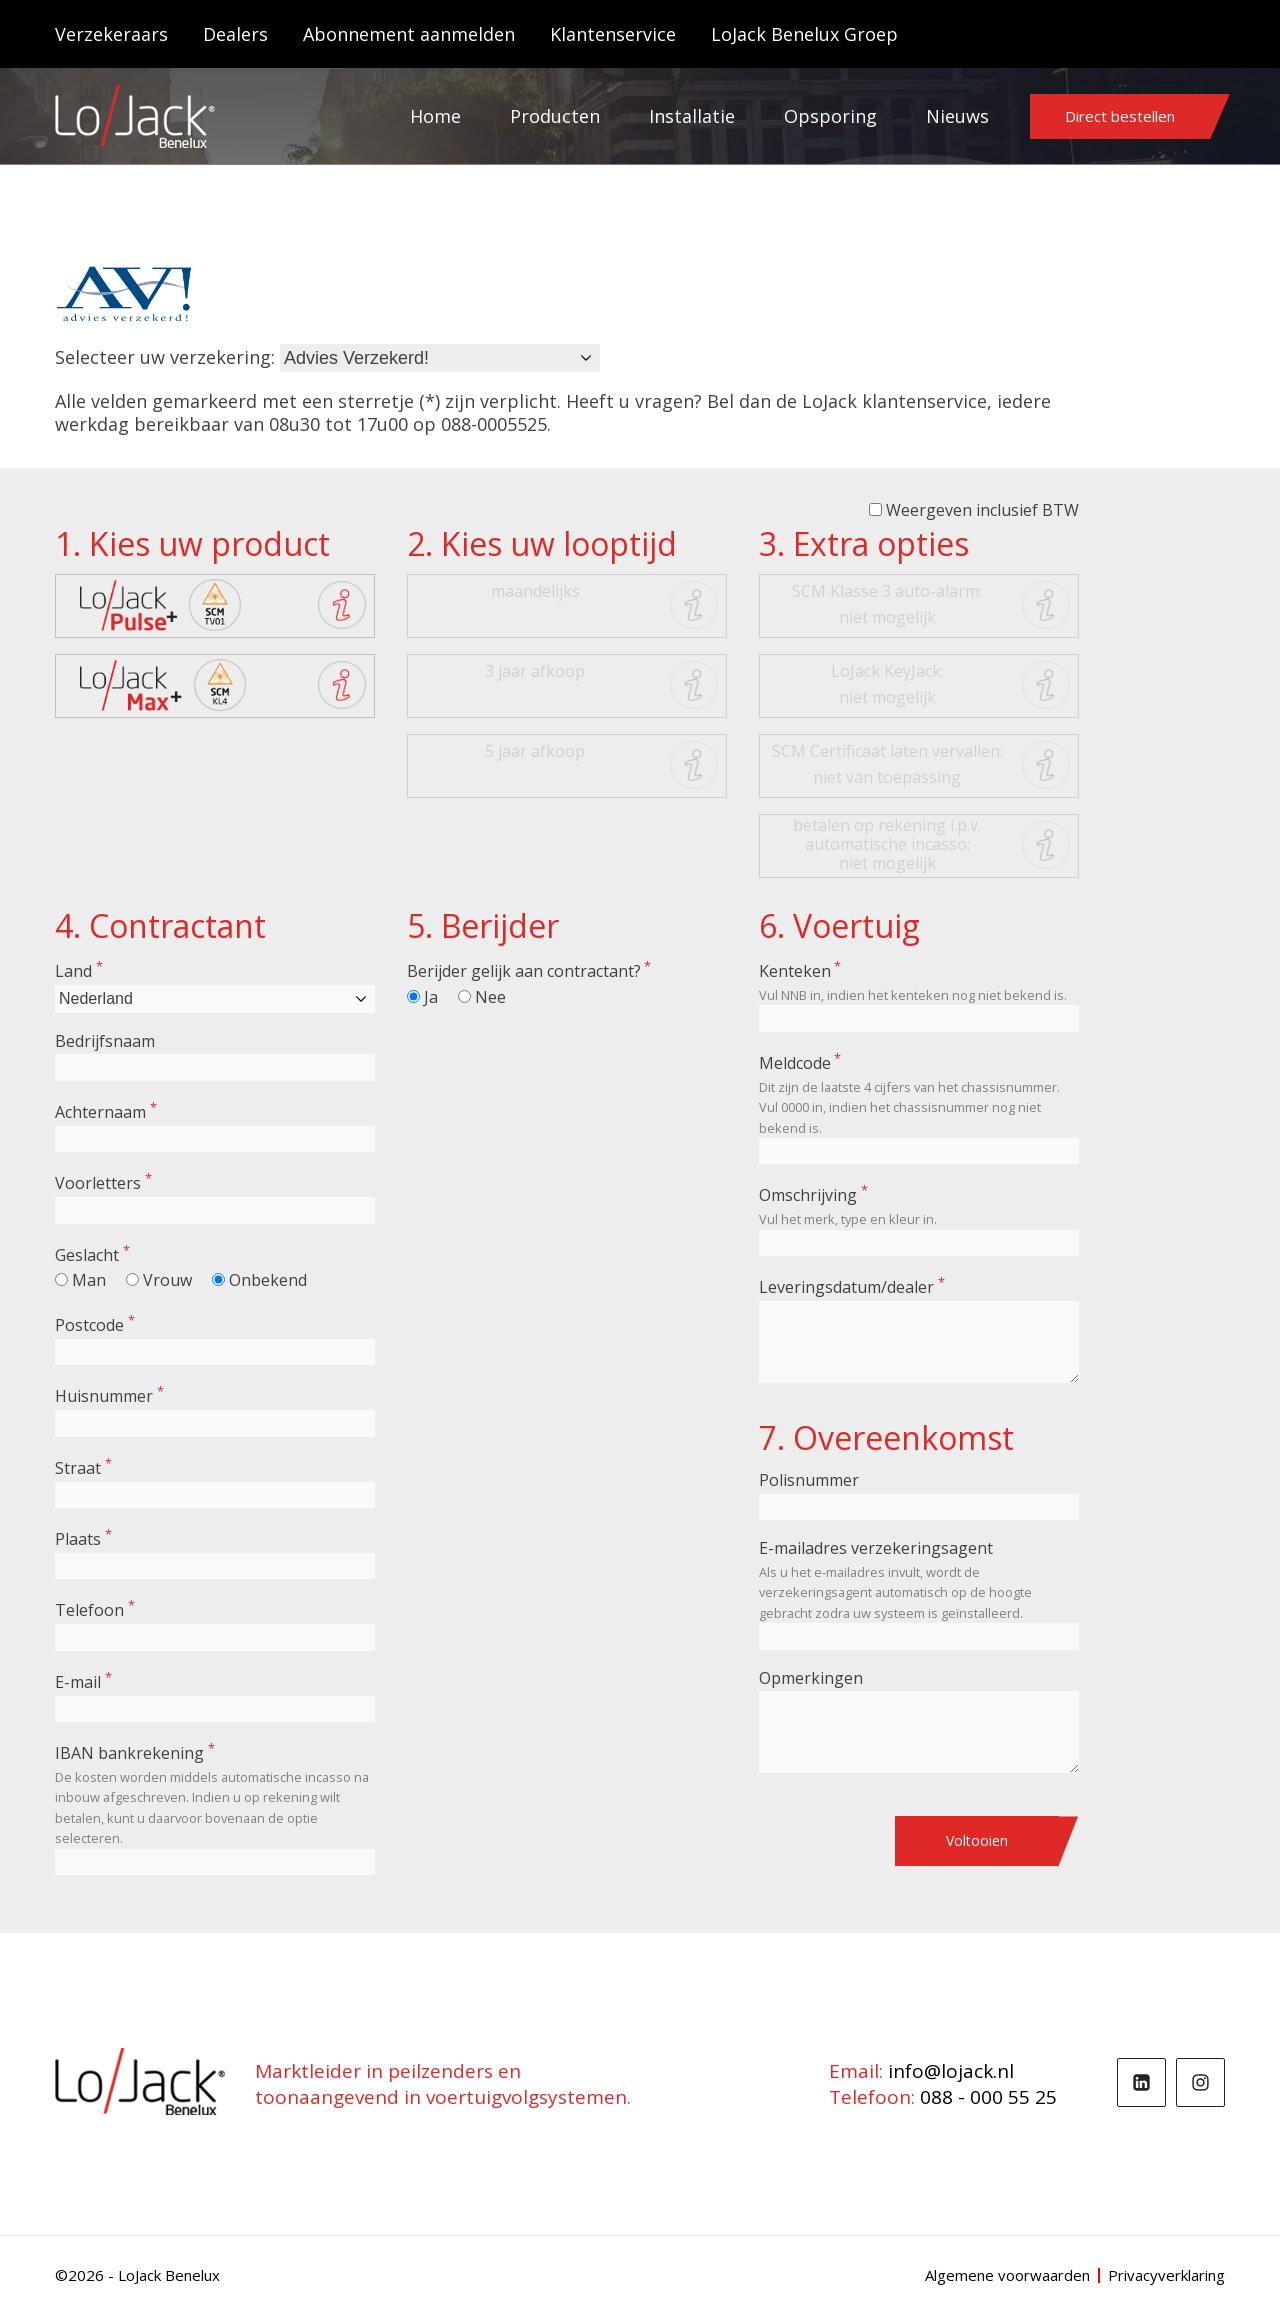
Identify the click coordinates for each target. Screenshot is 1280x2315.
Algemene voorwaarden (1007, 2275)
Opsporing (830, 116)
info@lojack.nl (951, 2071)
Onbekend (268, 1280)
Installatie (692, 116)
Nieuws (957, 116)
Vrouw (167, 1280)
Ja (431, 997)
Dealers (235, 34)
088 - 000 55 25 (988, 2097)
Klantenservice (613, 34)
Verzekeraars (111, 34)
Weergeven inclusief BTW (982, 510)
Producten (555, 116)
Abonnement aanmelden (409, 34)
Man (89, 1280)
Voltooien (977, 1840)
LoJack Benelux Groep (804, 34)
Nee (490, 997)
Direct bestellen (1120, 116)
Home (435, 116)
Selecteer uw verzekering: (165, 357)
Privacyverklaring (1166, 2275)
